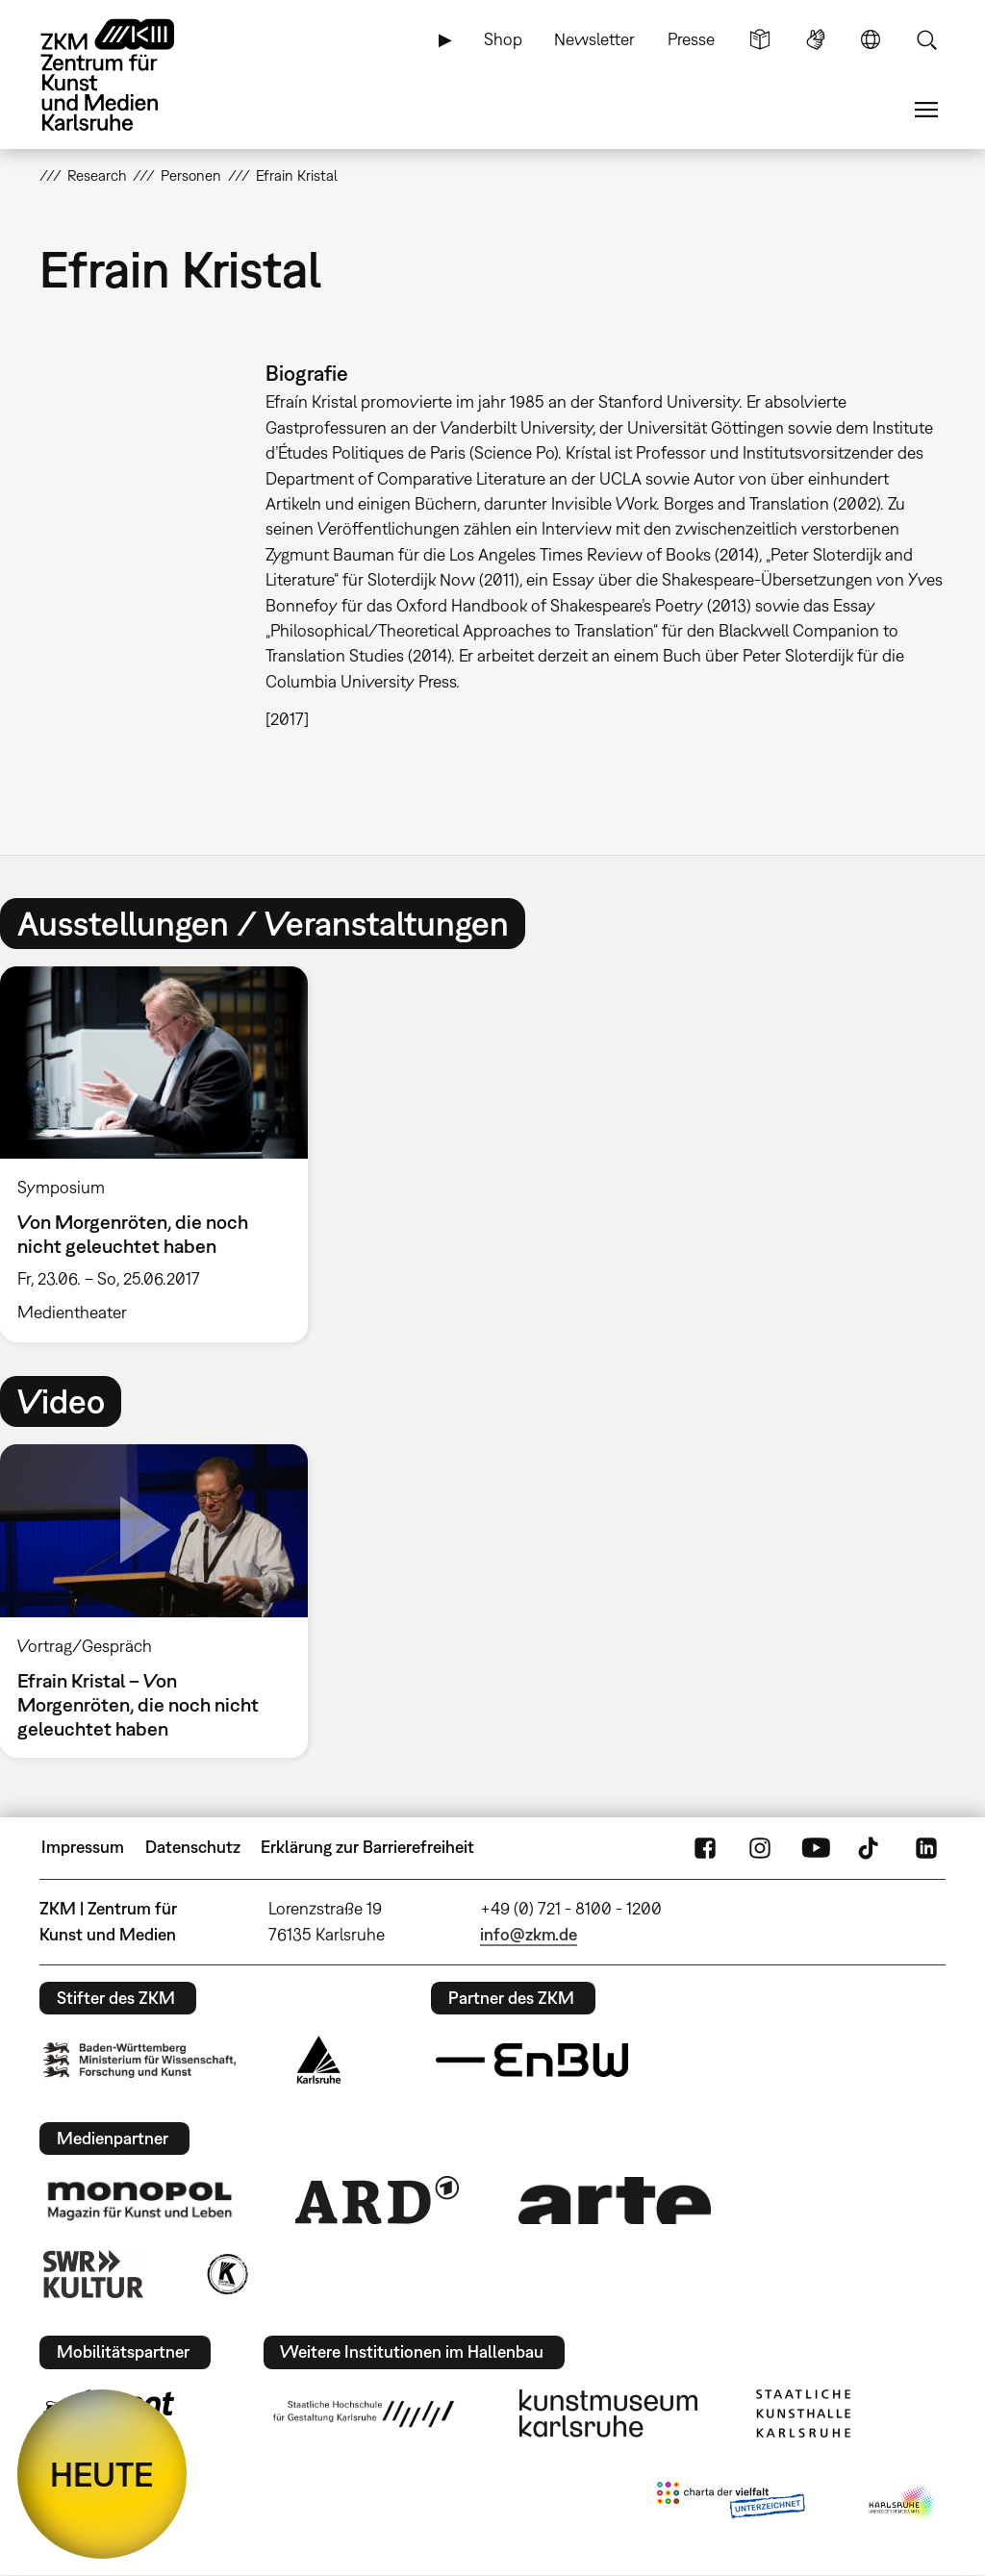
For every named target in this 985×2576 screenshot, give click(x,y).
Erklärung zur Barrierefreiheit (367, 1847)
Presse (691, 39)
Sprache (870, 39)
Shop (503, 39)
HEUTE (102, 2474)
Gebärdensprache (815, 39)
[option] (162, 1154)
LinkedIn (926, 1847)
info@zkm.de (528, 1934)
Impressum (82, 1847)
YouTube (815, 1847)
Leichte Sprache (760, 39)
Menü (926, 110)
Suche (926, 39)
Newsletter (594, 39)
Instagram (760, 1847)
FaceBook (705, 1847)
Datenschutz (192, 1847)
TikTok (870, 1847)
